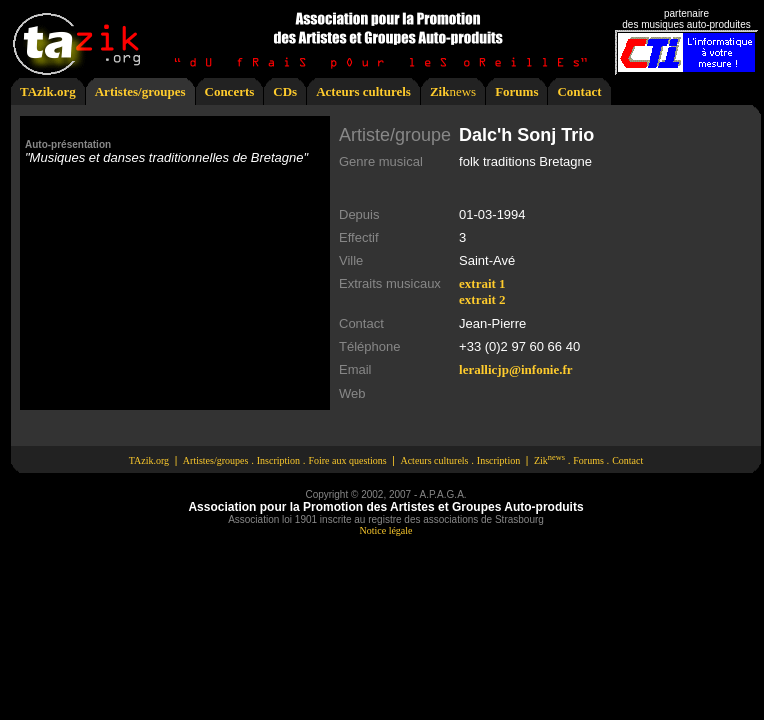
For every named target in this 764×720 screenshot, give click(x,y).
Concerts (230, 91)
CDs (285, 91)
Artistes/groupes (140, 91)
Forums (516, 91)
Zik (440, 91)
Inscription (278, 460)
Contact (579, 91)
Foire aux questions (347, 460)
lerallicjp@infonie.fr (516, 369)
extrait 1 (482, 283)
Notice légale (385, 530)
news (462, 91)
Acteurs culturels (363, 91)
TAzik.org (48, 91)
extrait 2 (482, 299)
